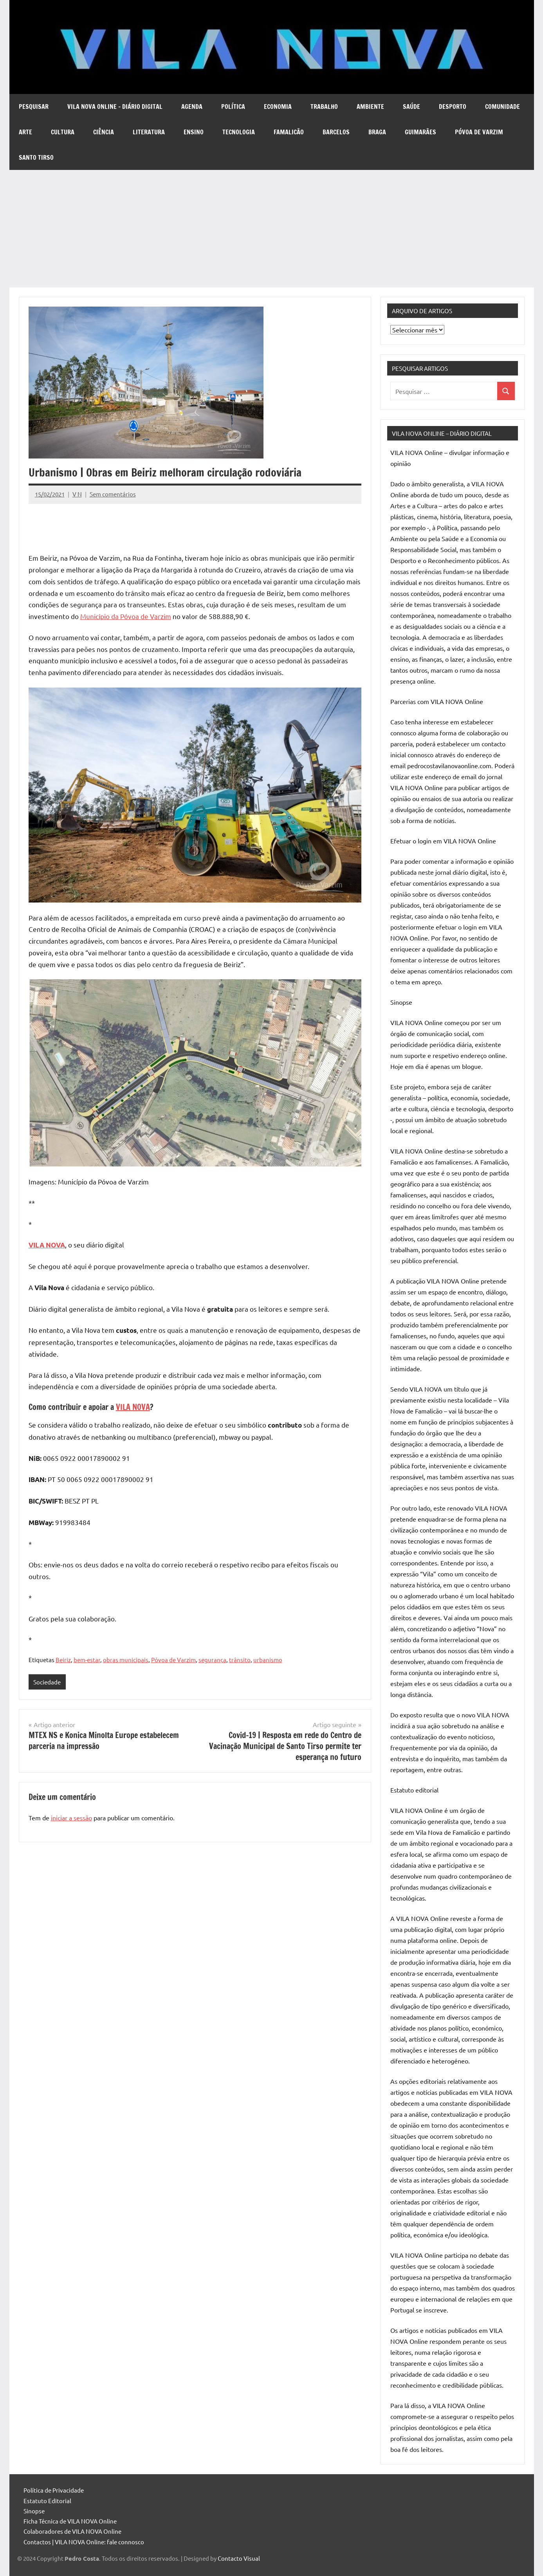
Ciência (103, 132)
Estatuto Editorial (47, 2500)
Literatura (149, 132)
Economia (278, 106)
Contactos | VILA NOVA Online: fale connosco (83, 2541)
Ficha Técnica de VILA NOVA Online (70, 2521)
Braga (377, 132)
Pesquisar (34, 106)
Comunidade (502, 106)
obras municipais (125, 1659)
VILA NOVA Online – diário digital (114, 106)
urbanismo (267, 1659)
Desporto (452, 106)
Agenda (191, 106)
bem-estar (87, 1659)
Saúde (411, 106)
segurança (212, 1659)
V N (77, 494)
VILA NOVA (133, 1407)
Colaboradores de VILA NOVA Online (72, 2531)
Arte (25, 132)
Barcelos (336, 132)
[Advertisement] (272, 228)
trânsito (240, 1659)
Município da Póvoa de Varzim (125, 616)
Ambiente (370, 106)
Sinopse (34, 2511)
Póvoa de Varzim (479, 132)
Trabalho (324, 106)
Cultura (62, 132)
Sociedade (47, 1682)
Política (233, 106)
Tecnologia (238, 132)
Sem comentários (113, 494)
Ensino (194, 132)
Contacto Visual (239, 2558)
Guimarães (420, 132)
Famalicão (289, 132)
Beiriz (63, 1659)
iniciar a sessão (71, 1817)
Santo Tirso (36, 157)
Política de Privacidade (53, 2490)
